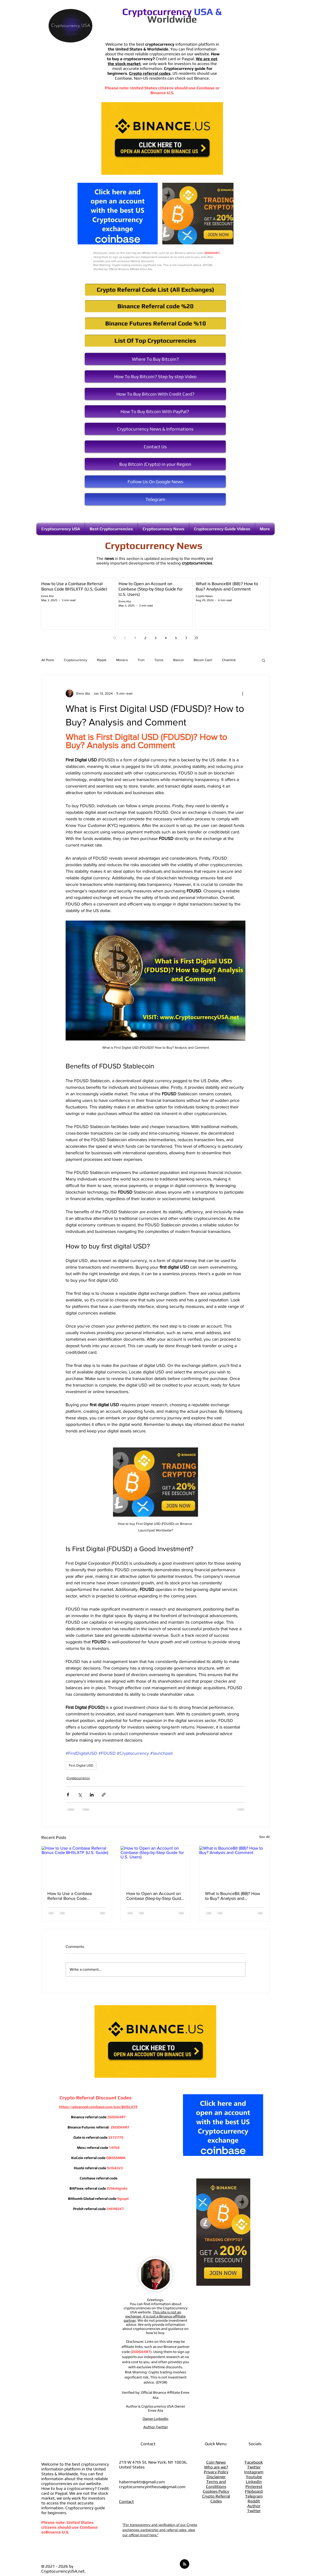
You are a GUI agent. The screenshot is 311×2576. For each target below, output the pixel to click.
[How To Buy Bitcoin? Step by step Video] (155, 376)
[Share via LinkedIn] (91, 1794)
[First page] (114, 637)
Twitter (254, 2467)
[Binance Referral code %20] (155, 306)
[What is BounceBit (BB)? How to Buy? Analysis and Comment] (234, 1865)
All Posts (47, 660)
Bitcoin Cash (203, 660)
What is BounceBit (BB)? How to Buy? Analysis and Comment (232, 1896)
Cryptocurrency (75, 660)
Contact (126, 2501)
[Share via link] (103, 1794)
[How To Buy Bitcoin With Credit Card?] (155, 394)
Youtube (254, 2476)
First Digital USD (81, 1765)
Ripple (101, 660)
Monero (122, 660)
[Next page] (186, 637)
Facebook (254, 2462)
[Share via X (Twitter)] (80, 1794)
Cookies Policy (216, 2491)
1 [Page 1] (135, 638)
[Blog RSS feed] (184, 2564)
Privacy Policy (216, 2471)
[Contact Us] (155, 446)
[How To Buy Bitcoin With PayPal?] (155, 411)
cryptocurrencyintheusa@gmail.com (152, 2486)
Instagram (253, 2471)
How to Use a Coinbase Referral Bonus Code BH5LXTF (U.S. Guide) (69, 1896)
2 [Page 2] (145, 638)
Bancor (178, 660)
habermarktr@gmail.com (142, 2481)
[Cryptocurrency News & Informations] (155, 429)
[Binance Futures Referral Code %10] (155, 323)
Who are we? (216, 2467)
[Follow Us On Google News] (155, 481)
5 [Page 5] (176, 638)
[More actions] (242, 693)
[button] (263, 660)
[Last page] (196, 637)
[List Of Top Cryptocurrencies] (155, 341)
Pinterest (253, 2486)
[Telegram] (155, 499)
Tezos (159, 660)
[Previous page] (125, 637)
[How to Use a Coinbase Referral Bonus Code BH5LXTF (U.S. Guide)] (77, 1865)
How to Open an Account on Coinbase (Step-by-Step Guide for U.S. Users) (154, 1896)
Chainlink (229, 660)
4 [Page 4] (166, 638)
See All (264, 1837)
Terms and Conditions (216, 2484)
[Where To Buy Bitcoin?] (155, 359)
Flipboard (254, 2491)
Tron (141, 660)
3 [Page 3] (155, 638)
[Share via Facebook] (68, 1794)
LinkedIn (254, 2481)
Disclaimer (216, 2476)
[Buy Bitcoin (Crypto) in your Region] (155, 464)
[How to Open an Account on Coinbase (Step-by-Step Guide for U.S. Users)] (156, 1865)
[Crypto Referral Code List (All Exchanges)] (155, 290)
